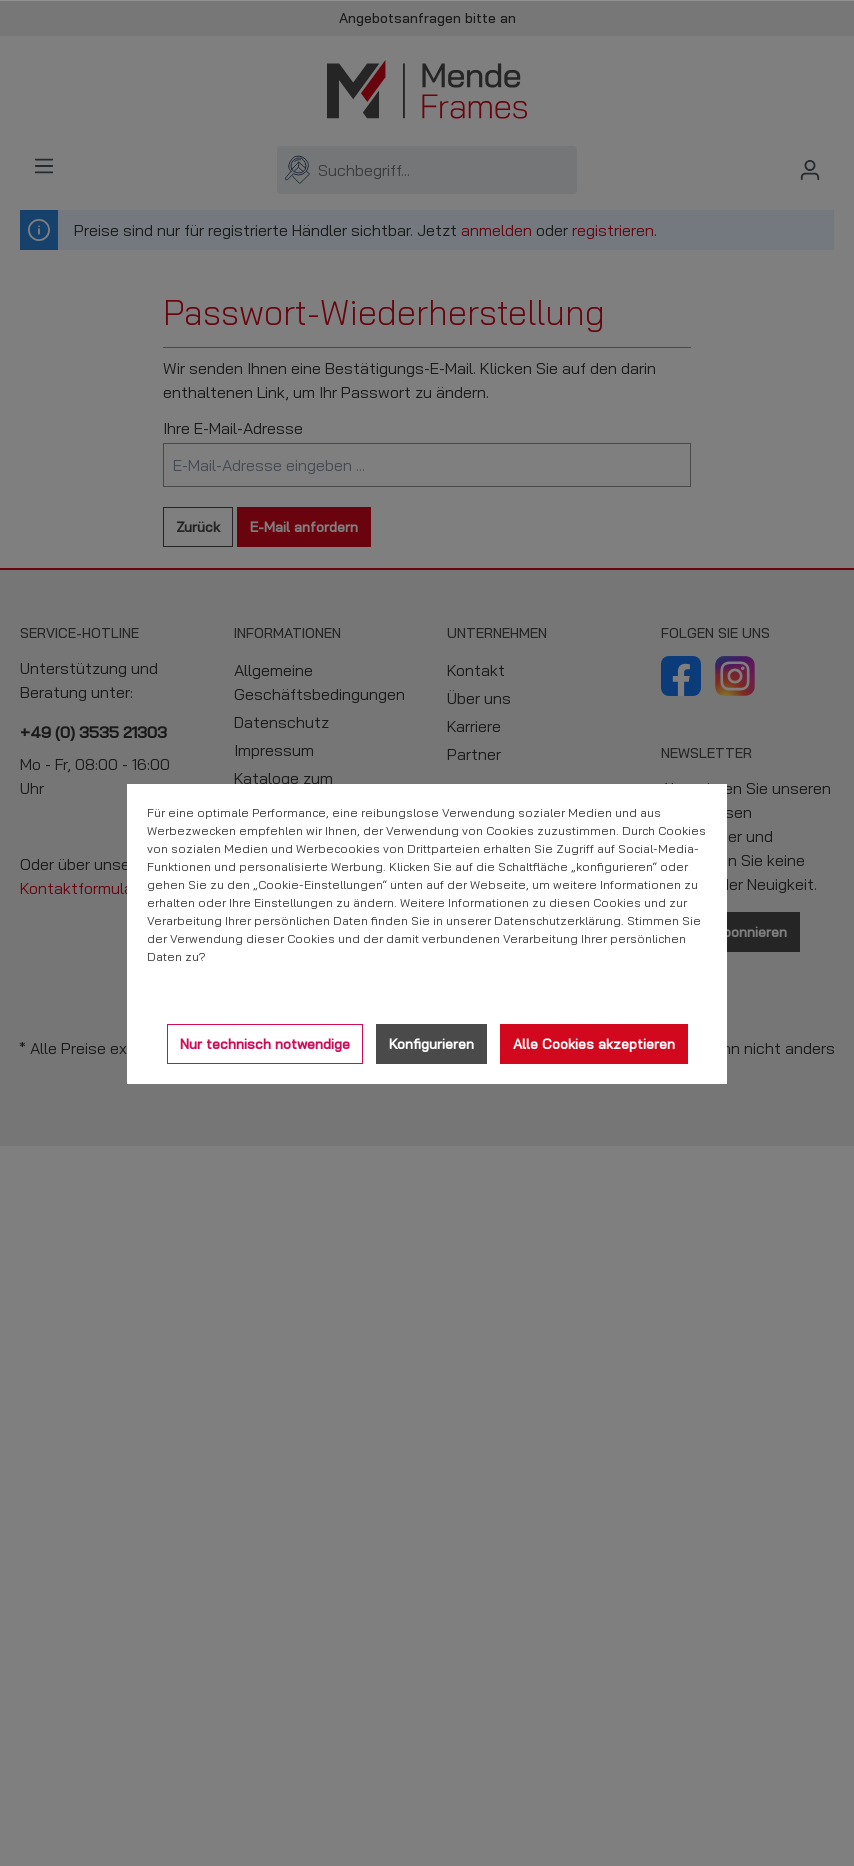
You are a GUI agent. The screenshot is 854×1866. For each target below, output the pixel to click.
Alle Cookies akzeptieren (594, 1044)
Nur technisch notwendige (265, 1044)
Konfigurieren (431, 1044)
